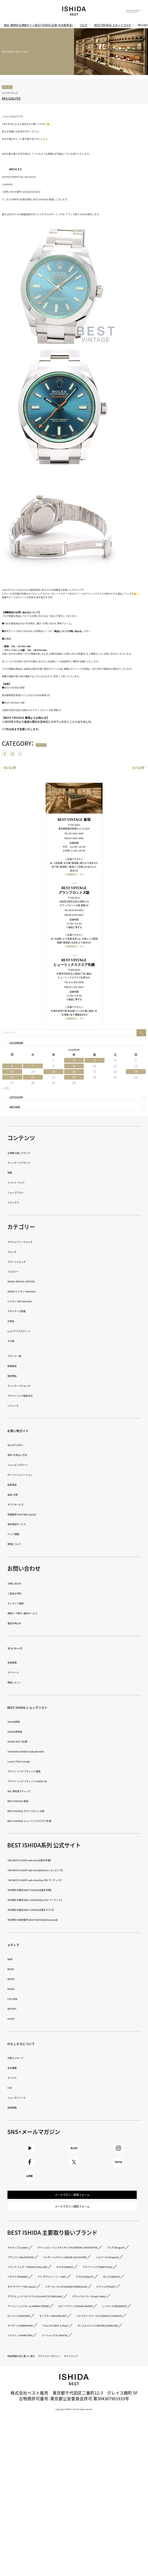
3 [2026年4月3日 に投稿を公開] (94, 1061)
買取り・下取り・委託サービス (36, 1614)
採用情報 (16, 2108)
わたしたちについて (32, 2044)
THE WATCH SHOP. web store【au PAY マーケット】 (57, 1880)
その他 (14, 1341)
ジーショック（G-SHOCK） (89, 2474)
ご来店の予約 (20, 1594)
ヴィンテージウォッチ (29, 1386)
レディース (18, 1406)
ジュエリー (18, 1272)
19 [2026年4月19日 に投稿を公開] (135, 1072)
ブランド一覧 (20, 1356)
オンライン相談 (22, 1604)
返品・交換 (17, 1495)
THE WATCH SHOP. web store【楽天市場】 (48, 1860)
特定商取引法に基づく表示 (33, 2495)
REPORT (16, 2009)
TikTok (118, 2177)
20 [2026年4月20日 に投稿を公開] (12, 1078)
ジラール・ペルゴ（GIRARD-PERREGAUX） (47, 2377)
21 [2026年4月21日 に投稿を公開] (33, 1078)
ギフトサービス (22, 1505)
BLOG (74, 2154)
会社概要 (16, 2068)
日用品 (14, 1321)
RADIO (14, 1989)
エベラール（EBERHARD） (32, 2455)
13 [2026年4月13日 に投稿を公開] (12, 1072)
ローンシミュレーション (31, 1475)
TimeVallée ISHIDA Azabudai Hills (41, 1752)
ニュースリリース (24, 2098)
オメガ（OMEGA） (108, 2338)
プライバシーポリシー (85, 2495)
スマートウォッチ (24, 1262)
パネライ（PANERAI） (94, 2348)
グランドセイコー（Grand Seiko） (39, 2406)
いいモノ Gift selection (30, 1301)
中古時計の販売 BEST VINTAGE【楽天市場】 (49, 1890)
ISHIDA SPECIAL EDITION (33, 1282)
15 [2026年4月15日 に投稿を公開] (53, 1072)
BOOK (13, 1969)
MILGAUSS (11, 100)
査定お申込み (20, 1623)
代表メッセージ (22, 2058)
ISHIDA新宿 (19, 1722)
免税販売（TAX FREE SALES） (35, 1515)
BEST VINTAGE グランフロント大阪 (42, 1811)
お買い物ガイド (26, 1431)
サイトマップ (123, 2495)
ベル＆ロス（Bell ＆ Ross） (90, 2455)
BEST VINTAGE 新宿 (27, 1801)
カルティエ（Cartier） (27, 2289)
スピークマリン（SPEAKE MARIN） (40, 2426)
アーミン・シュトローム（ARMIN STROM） (47, 2416)
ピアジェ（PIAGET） (25, 2386)
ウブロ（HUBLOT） (89, 2357)
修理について (20, 1544)
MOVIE (14, 1979)
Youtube (29, 2154)
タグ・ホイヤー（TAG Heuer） (76, 2367)
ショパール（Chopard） (29, 2328)
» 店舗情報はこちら (74, 875)
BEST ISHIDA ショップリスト (44, 1708)
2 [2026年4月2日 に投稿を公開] (74, 1061)
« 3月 (5, 1089)
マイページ (21, 1648)
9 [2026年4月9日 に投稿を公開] (74, 1067)
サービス (16, 2078)
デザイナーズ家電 (24, 1311)
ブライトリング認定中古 (31, 1396)
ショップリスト (22, 1193)
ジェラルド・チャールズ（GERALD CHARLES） (51, 2445)
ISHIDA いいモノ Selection (34, 1292)
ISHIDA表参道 (21, 1732)
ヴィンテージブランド (29, 1163)
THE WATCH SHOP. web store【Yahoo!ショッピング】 (59, 1870)
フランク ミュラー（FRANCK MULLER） (45, 2338)
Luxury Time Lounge (28, 1762)
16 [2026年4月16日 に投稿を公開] (74, 1072)
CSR (11, 2088)
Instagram (12, 755)
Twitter (20, 755)
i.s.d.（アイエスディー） (29, 1331)
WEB (12, 1960)
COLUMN (16, 1999)
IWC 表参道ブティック (29, 1791)
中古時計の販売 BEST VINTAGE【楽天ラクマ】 (51, 1910)
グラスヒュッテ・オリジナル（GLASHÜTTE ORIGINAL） (60, 2396)
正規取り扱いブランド (29, 1153)
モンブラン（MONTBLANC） (86, 2435)
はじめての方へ (22, 1445)
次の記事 (138, 769)
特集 (11, 1173)
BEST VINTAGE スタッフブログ (120, 26)
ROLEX (11, 87)
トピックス (18, 1203)
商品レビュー (20, 1683)
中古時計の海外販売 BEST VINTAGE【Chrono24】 (54, 1920)
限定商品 (16, 1376)
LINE (29, 2200)
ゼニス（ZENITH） (24, 2367)
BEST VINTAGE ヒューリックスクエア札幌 (49, 1821)
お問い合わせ (20, 1584)
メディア (18, 1945)
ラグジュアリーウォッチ (31, 1242)
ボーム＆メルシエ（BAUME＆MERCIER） (46, 2465)
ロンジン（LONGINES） (29, 2435)
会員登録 (16, 1663)
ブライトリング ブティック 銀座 (39, 1772)
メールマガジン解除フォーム (72, 2245)
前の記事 (10, 769)
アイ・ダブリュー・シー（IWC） (35, 2357)
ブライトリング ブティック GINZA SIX (44, 1781)
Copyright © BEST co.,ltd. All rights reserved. (74, 2548)
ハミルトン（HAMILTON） (31, 2474)
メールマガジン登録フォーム (72, 2226)
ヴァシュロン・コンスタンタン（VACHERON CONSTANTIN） (65, 2299)
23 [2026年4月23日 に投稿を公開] (74, 1078)
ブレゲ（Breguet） (24, 2308)
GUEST (14, 2019)
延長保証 (16, 1485)
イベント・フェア (23, 1183)
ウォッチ (16, 1252)
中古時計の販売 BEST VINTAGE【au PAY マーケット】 (58, 1900)
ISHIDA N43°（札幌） (26, 1742)
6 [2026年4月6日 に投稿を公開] (12, 1067)
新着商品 (16, 1366)
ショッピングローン (27, 1465)
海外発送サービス (25, 1525)
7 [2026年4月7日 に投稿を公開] (33, 1067)
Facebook (5, 755)
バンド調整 (18, 1535)
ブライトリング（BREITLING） (36, 2348)
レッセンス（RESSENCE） (106, 2426)
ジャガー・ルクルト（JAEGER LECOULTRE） (48, 2318)
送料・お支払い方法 (26, 1455)
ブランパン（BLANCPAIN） (75, 2308)
